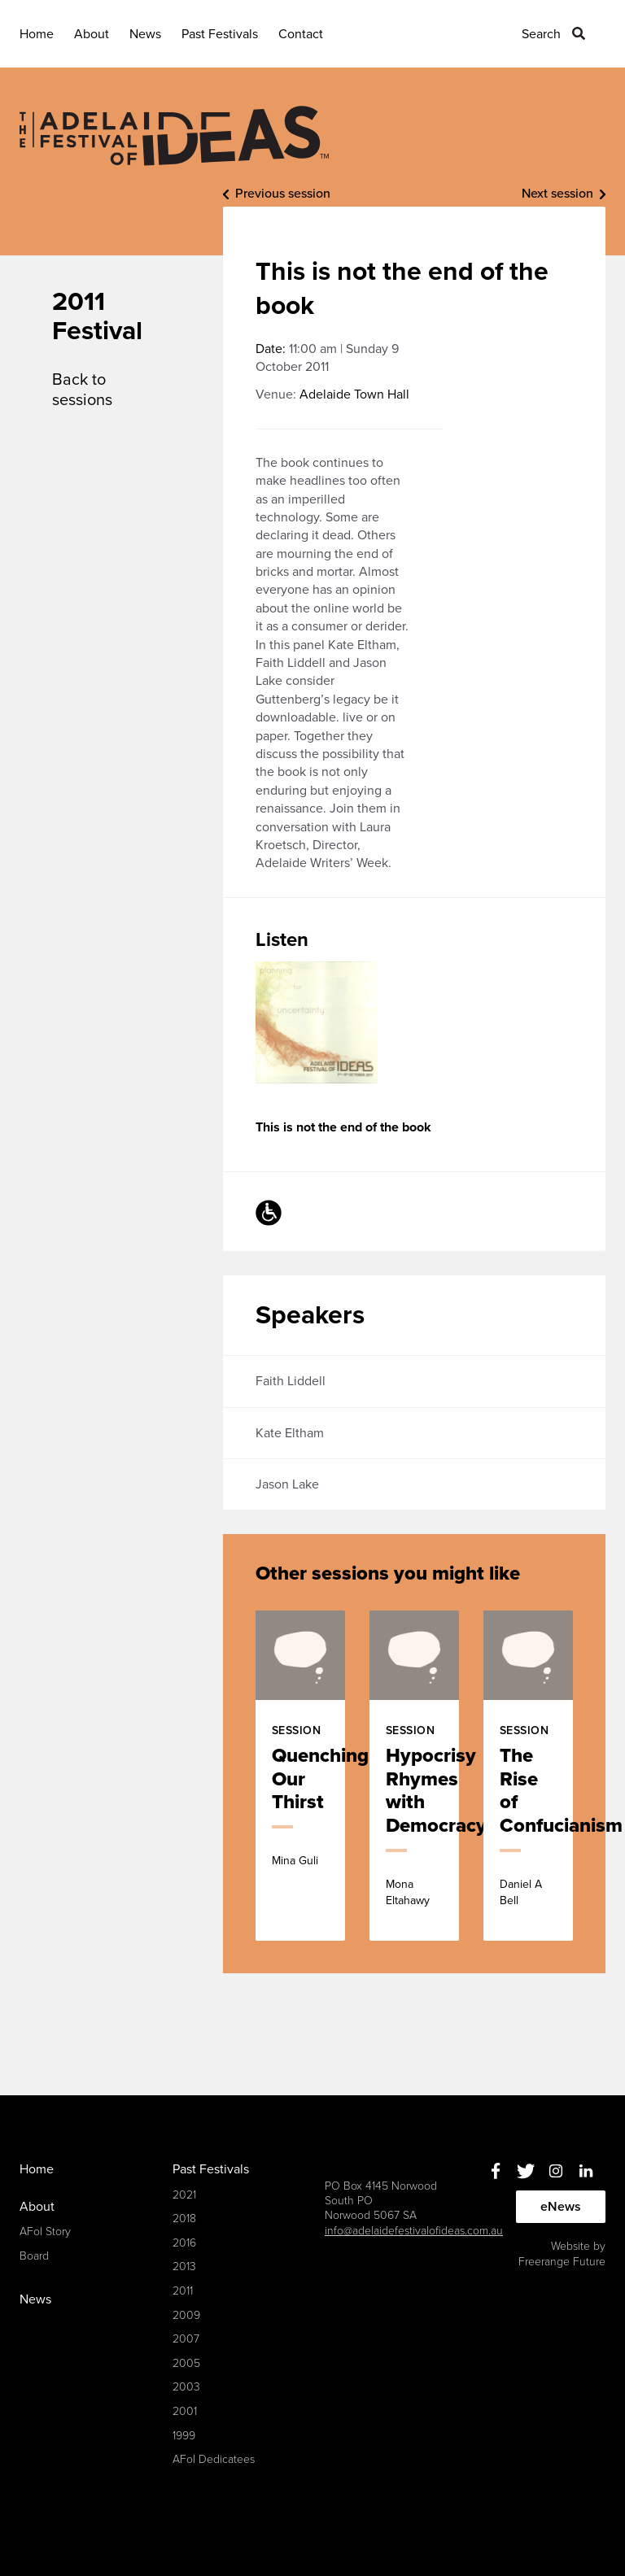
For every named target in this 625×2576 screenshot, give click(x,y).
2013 (184, 2266)
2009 (186, 2315)
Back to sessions (82, 390)
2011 (183, 2291)
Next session (557, 193)
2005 (186, 2363)
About (91, 34)
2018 (184, 2218)
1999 (184, 2436)
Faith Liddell (291, 1381)
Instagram (555, 2170)
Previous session (282, 193)
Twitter (525, 2170)
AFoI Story (45, 2231)
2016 (184, 2243)
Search (541, 34)
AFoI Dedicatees (214, 2459)
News (145, 34)
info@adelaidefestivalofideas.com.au (414, 2231)
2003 (186, 2387)
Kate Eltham (290, 1433)
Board (34, 2256)
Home (37, 34)
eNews (560, 2207)
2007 (186, 2339)
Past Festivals (219, 34)
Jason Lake (287, 1484)
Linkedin (585, 2170)
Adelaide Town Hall (354, 394)
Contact (300, 34)
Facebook (495, 2170)
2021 (184, 2195)
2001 (185, 2411)
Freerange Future (561, 2262)
